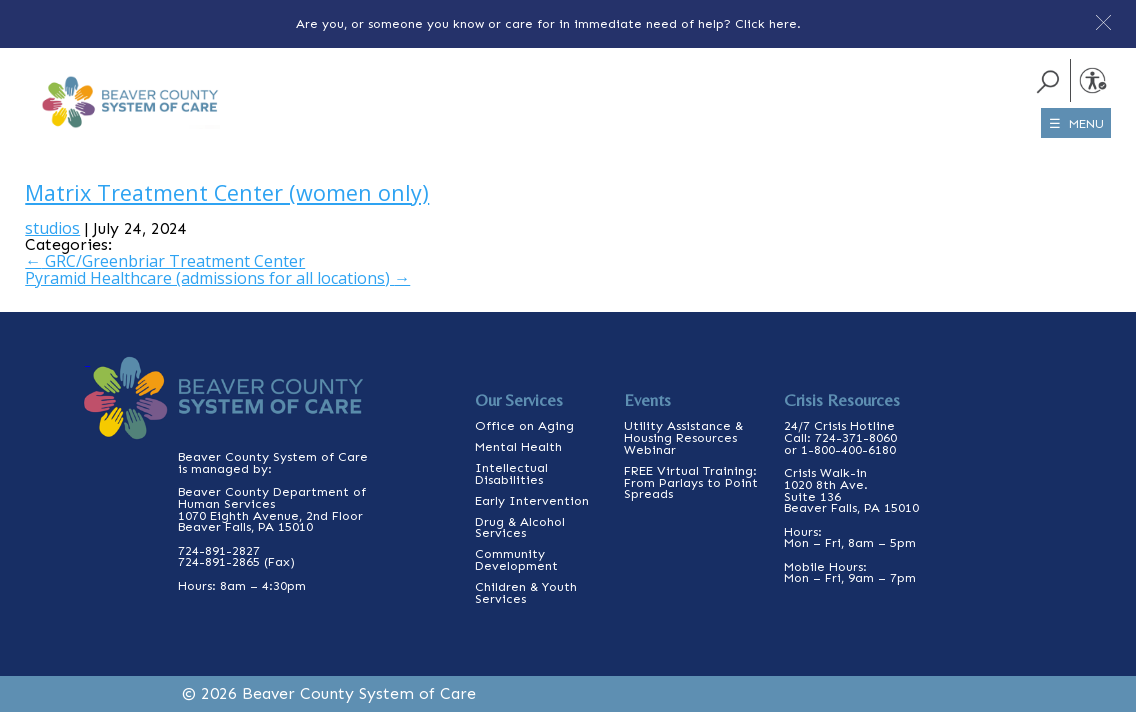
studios (52, 228)
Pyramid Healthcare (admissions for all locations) (217, 278)
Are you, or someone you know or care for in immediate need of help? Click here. (548, 23)
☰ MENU (1076, 123)
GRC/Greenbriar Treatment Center (165, 261)
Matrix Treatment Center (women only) (227, 192)
